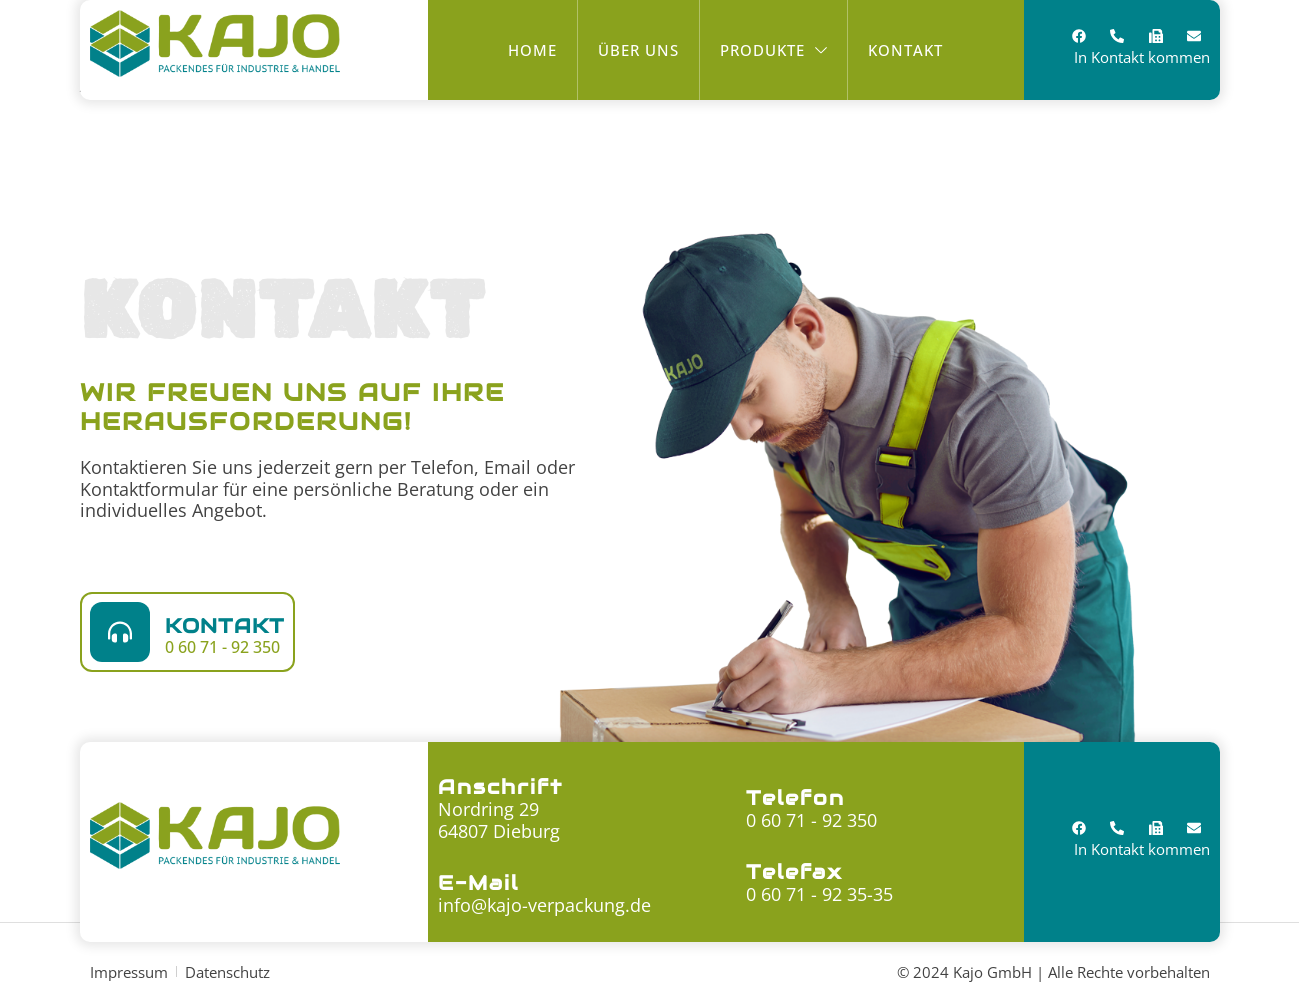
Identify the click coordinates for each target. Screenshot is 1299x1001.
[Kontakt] (120, 632)
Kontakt (225, 626)
